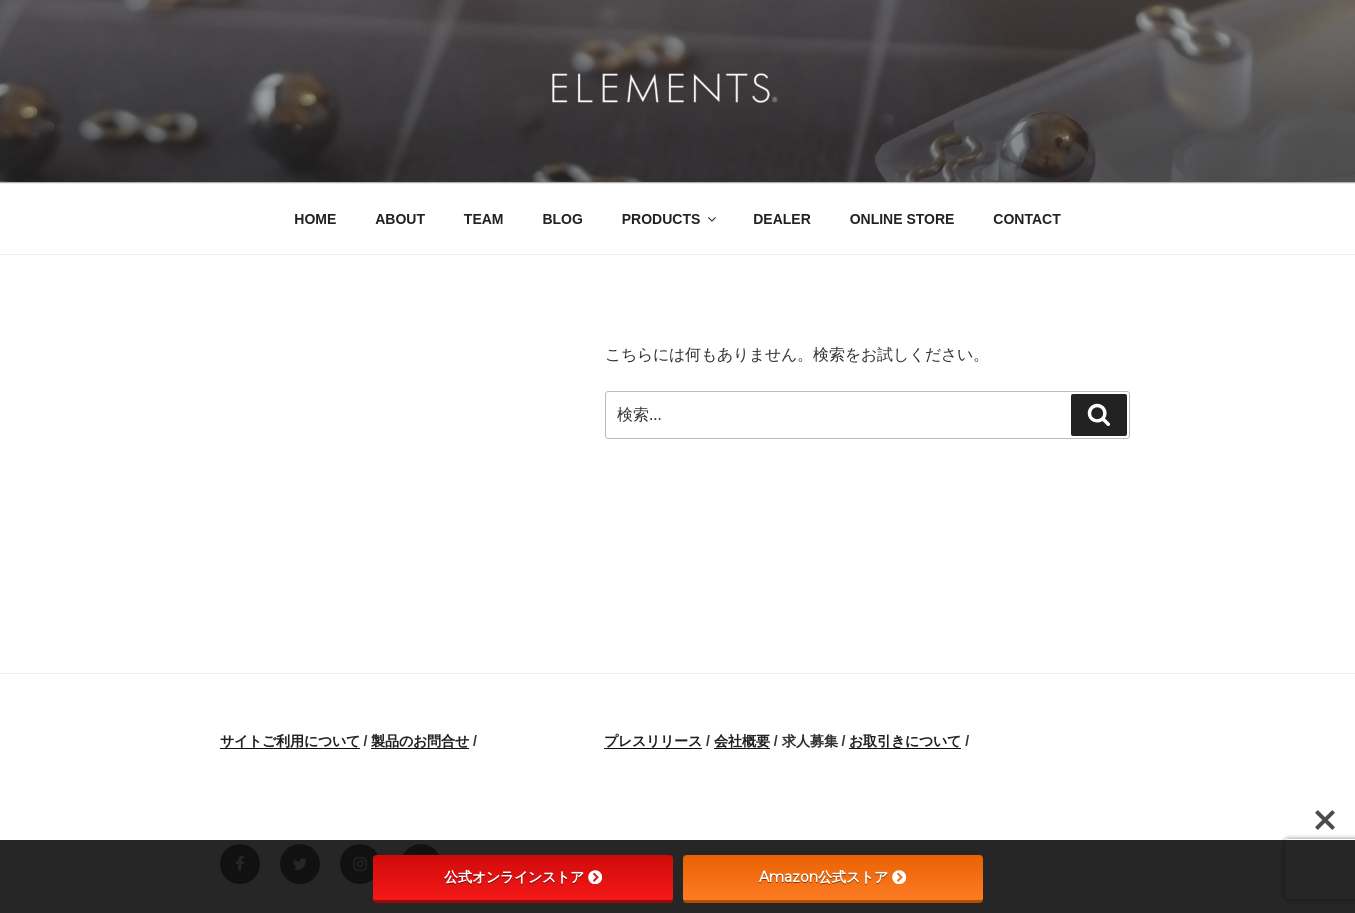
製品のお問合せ (420, 741)
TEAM (484, 219)
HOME (315, 219)
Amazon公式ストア (832, 877)
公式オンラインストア (523, 877)
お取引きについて (905, 741)
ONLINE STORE (902, 219)
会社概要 (742, 741)
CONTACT (1026, 219)
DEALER (782, 219)
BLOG (562, 219)
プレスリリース (653, 741)
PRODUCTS (671, 219)
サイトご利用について (290, 741)
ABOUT (400, 219)
